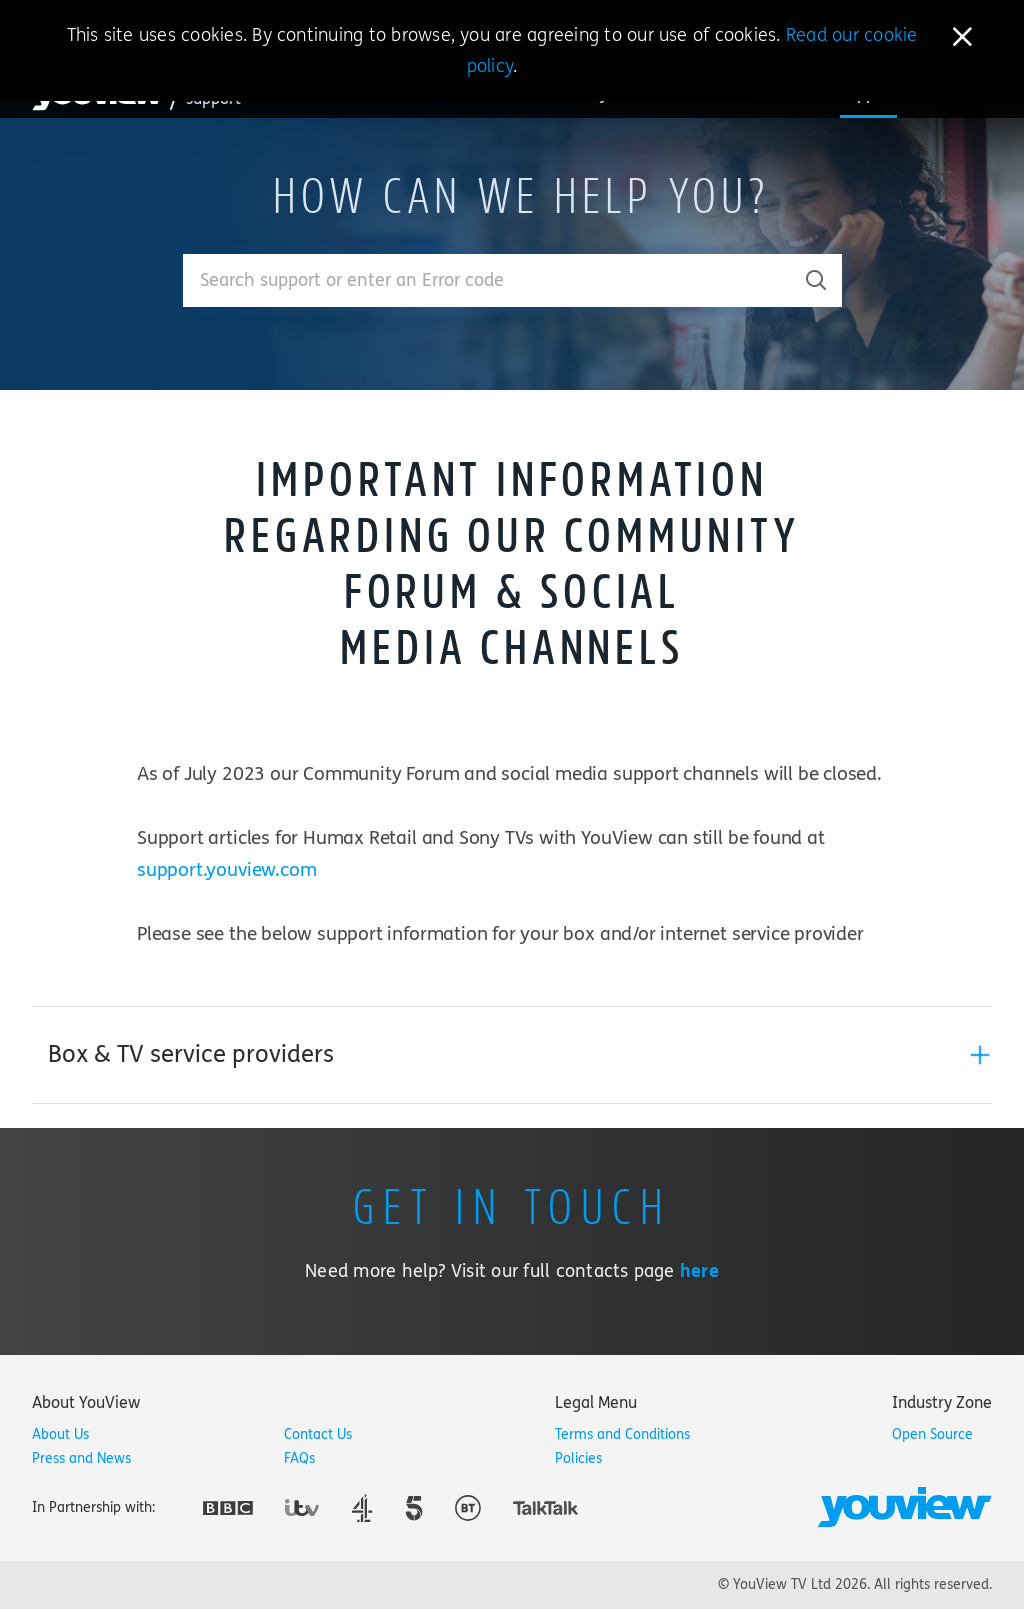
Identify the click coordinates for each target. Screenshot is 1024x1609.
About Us (60, 1434)
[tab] (512, 1055)
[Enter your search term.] (487, 280)
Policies (578, 1458)
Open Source (932, 1434)
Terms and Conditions (622, 1434)
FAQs (299, 1458)
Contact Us (318, 1434)
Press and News (81, 1458)
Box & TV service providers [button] (191, 1054)
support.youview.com (226, 870)
